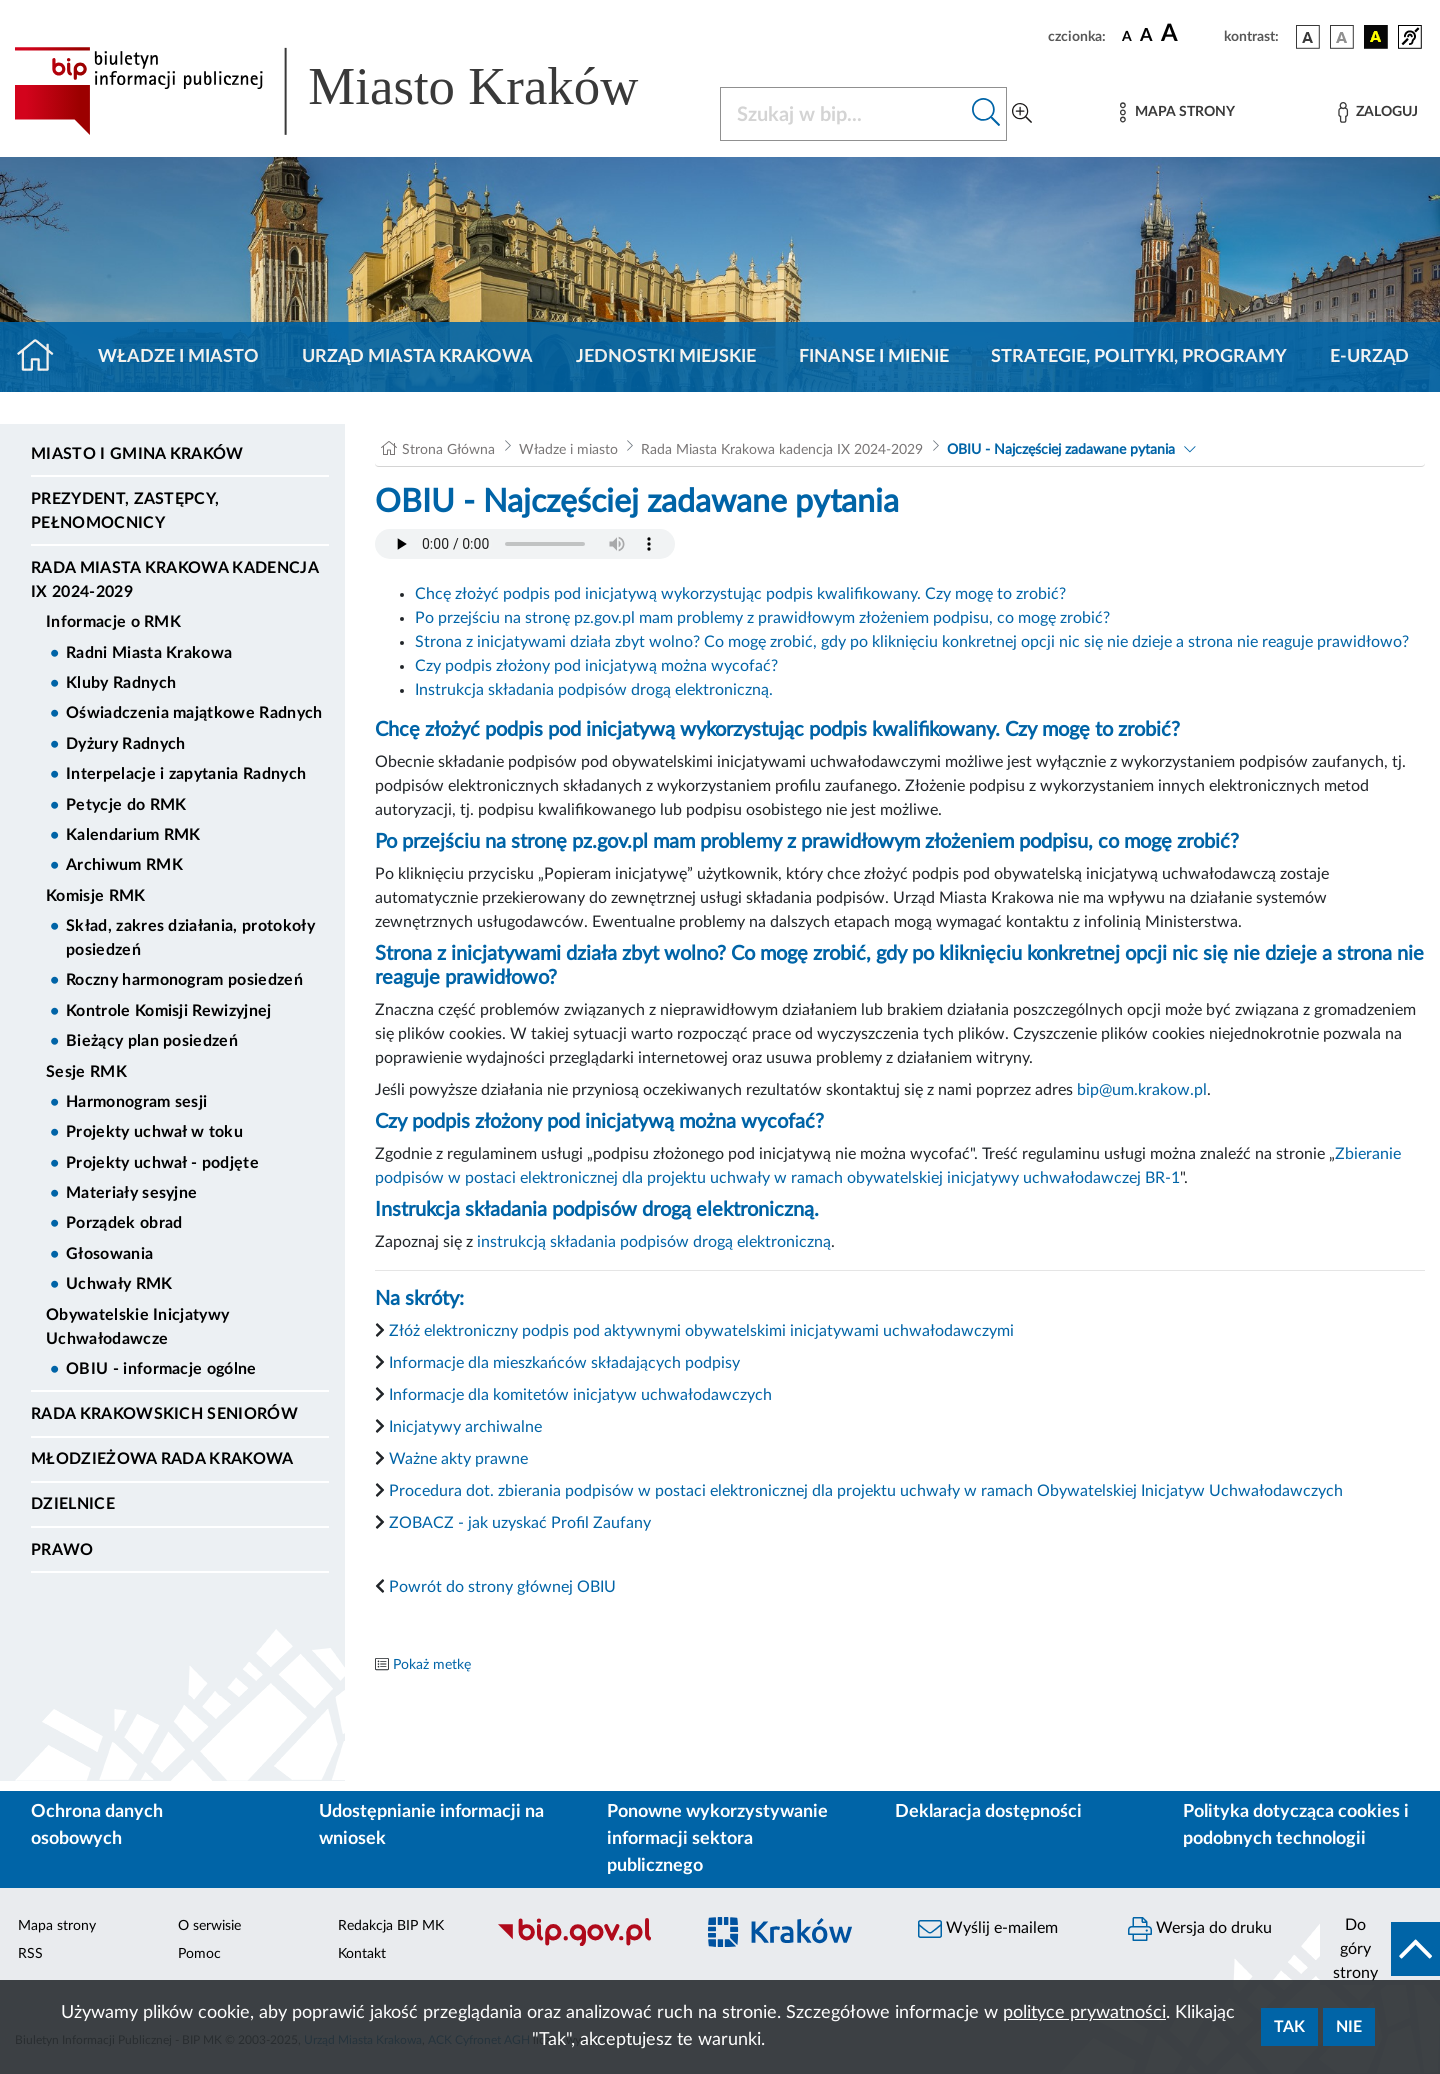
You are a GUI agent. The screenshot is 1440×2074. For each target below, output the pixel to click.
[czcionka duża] (1189, 34)
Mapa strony (57, 1926)
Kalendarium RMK (133, 835)
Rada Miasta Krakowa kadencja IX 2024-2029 (174, 580)
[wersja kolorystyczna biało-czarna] (1342, 37)
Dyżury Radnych (125, 744)
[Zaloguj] (1378, 112)
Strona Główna (448, 450)
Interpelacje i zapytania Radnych (186, 774)
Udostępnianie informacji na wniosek (431, 1825)
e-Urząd (1369, 357)
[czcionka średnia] (1146, 36)
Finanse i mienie (874, 357)
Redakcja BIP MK (391, 1926)
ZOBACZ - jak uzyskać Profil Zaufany (518, 1523)
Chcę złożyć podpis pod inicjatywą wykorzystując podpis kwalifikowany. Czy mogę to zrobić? (740, 594)
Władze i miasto (178, 357)
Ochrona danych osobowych (97, 1825)
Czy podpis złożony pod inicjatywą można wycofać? (596, 666)
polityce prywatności (1084, 2013)
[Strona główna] (43, 357)
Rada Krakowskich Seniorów (164, 1414)
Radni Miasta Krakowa (149, 653)
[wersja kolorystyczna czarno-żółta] (1376, 37)
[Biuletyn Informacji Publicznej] (585, 1943)
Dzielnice (73, 1504)
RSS (30, 1954)
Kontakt (362, 1954)
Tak (1289, 2027)
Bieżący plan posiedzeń (152, 1041)
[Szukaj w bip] (986, 114)
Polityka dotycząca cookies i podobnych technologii (1296, 1825)
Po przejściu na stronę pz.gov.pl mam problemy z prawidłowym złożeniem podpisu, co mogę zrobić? (762, 618)
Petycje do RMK (126, 805)
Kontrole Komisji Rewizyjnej (169, 1011)
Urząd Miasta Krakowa (417, 357)
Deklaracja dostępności (988, 1812)
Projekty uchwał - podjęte (162, 1163)
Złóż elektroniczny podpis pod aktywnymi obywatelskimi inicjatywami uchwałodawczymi (701, 1331)
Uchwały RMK (119, 1284)
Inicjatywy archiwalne (465, 1427)
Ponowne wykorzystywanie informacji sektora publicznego (717, 1839)
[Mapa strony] (1177, 112)
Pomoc (199, 1954)
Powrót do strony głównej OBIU (502, 1587)
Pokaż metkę (432, 1665)
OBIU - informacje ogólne (161, 1369)
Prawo (62, 1550)
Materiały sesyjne (131, 1193)
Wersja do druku (1200, 1929)
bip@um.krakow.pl (1142, 1090)
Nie (1349, 2027)
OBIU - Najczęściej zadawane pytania (1061, 450)
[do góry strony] (1380, 1949)
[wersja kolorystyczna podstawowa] (1308, 37)
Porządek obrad (124, 1223)
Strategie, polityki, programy (1139, 357)
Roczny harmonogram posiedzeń (184, 980)
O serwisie (209, 1926)
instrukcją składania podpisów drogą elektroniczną (654, 1242)
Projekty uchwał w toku (154, 1132)
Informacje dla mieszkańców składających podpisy (564, 1363)
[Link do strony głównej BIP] (355, 91)
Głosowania (109, 1254)
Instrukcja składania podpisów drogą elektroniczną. (594, 690)
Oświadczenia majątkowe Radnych (194, 713)
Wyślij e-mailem (988, 1929)
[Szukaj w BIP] (843, 114)
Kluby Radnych (121, 683)
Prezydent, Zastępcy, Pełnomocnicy (125, 511)
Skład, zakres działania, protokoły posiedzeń (190, 938)
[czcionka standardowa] (1127, 36)
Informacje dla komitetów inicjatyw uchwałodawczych (580, 1395)
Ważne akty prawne (458, 1459)
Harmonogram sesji (136, 1102)
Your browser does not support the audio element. (525, 544)
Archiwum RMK (124, 865)
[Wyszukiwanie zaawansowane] (1022, 114)
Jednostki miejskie (666, 357)
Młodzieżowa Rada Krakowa (162, 1459)
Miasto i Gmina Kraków (137, 454)
